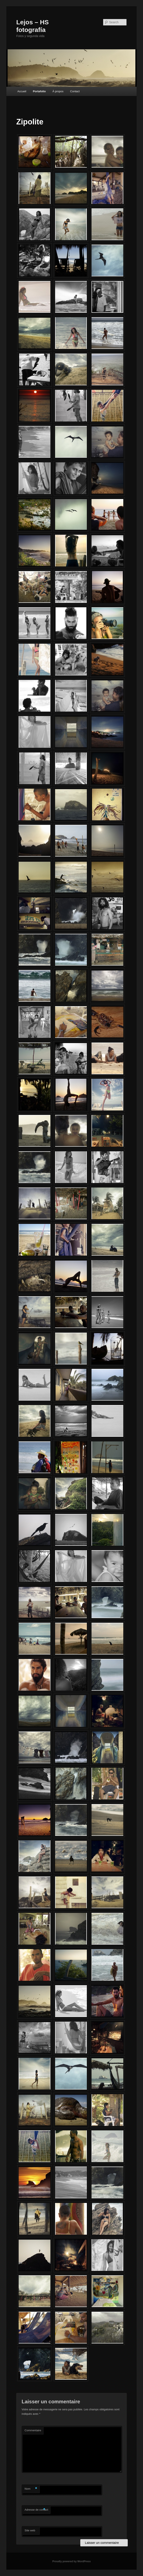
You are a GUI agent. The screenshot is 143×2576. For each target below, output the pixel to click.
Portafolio (39, 91)
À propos (58, 91)
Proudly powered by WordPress (71, 2561)
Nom (31, 2489)
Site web (30, 2530)
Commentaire (33, 2430)
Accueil (21, 91)
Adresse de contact (36, 2510)
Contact (75, 91)
